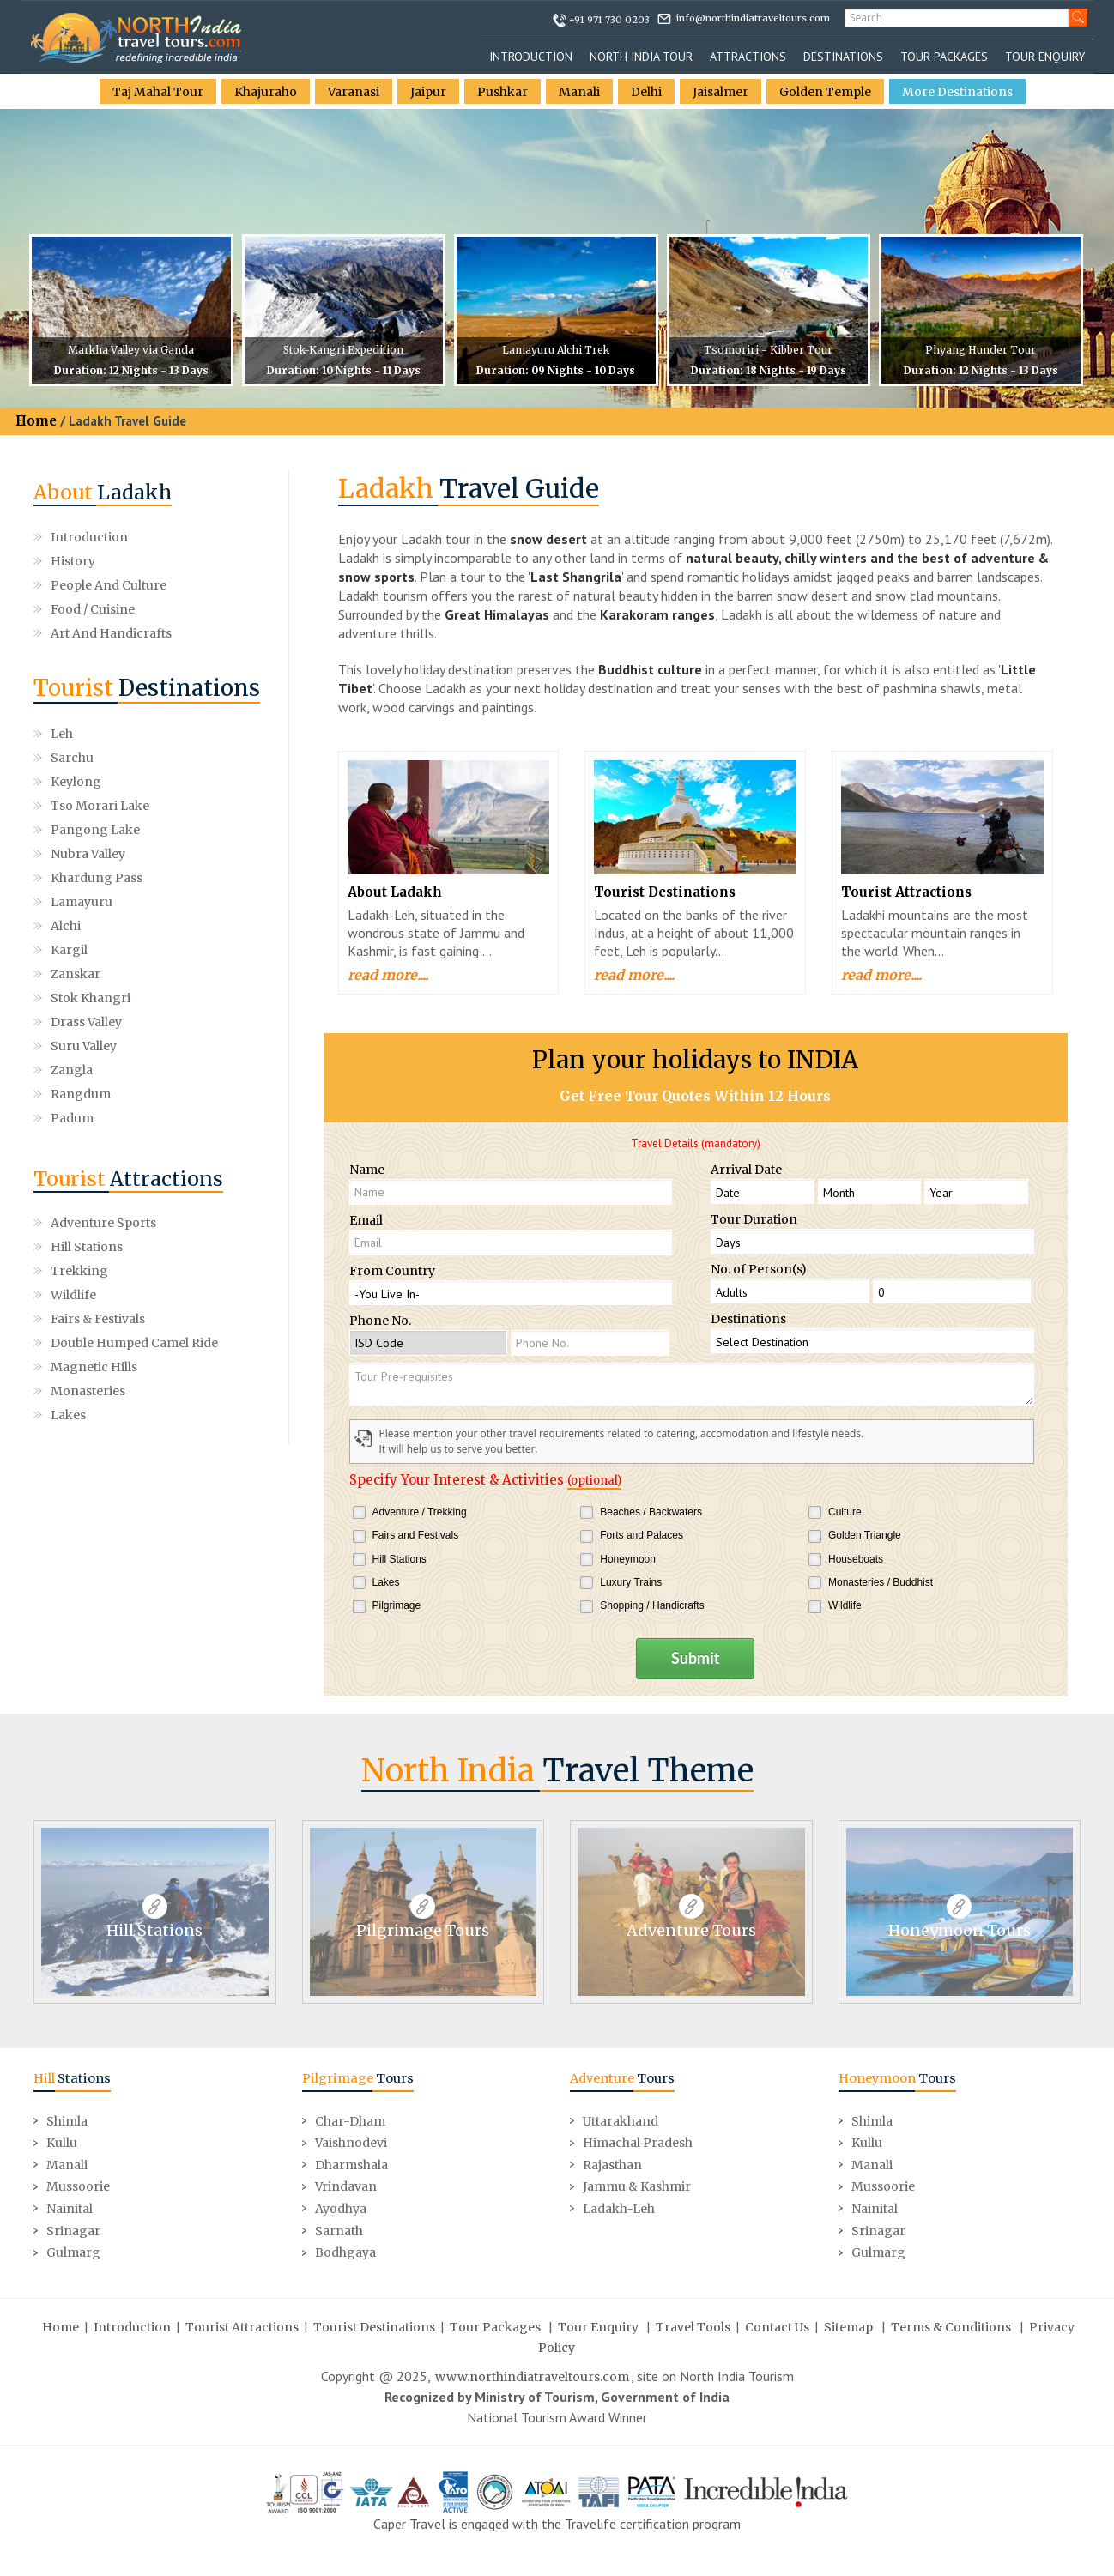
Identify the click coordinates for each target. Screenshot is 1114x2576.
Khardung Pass (96, 805)
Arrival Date (746, 1169)
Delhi (646, 92)
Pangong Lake (95, 781)
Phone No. (380, 1320)
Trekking (79, 1078)
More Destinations (957, 92)
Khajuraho (265, 92)
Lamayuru (200, 805)
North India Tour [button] (641, 56)
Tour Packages (944, 56)
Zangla (72, 902)
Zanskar (75, 854)
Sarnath (339, 2230)
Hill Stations (87, 1054)
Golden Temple (825, 92)
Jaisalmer (720, 92)
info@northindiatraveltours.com (753, 18)
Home (36, 421)
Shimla (67, 2120)
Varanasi (353, 92)
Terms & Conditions (951, 2326)
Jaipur (428, 92)
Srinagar (73, 2230)
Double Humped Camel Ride (134, 1150)
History (73, 561)
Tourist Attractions (906, 892)
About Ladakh (395, 892)
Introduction (530, 56)
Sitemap (848, 2326)
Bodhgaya (345, 2251)
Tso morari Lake (218, 757)
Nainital (69, 2208)
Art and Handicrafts (111, 633)
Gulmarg (73, 2251)
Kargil (187, 830)
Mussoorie (78, 2186)
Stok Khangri (209, 854)
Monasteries (88, 1198)
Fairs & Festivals (98, 1126)
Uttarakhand (620, 2120)
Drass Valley (86, 878)
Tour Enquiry (1045, 56)
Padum (72, 926)
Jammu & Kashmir (637, 2186)
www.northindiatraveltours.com (532, 2376)
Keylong (76, 757)
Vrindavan (346, 2186)
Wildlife (73, 1102)
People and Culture (108, 585)
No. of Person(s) (759, 1269)
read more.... (388, 974)
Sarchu (190, 733)
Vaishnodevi (351, 2142)
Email (366, 1220)
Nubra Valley (206, 781)
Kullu (61, 2142)
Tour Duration (754, 1219)
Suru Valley (202, 878)
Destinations (843, 56)
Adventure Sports (103, 1030)
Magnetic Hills (94, 1174)
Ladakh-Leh (619, 2208)
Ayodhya (340, 2208)
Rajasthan (612, 2164)
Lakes (68, 1223)
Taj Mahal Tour (157, 92)
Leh (62, 733)
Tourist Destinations (665, 892)
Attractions (748, 56)
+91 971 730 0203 (609, 20)
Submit (695, 1657)
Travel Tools (693, 2326)
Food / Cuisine (93, 609)
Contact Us (777, 2326)
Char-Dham (350, 2120)
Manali (579, 92)
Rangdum (199, 902)
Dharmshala (351, 2164)
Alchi (66, 830)
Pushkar (502, 92)
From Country (392, 1271)
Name (366, 1169)
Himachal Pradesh (638, 2142)
